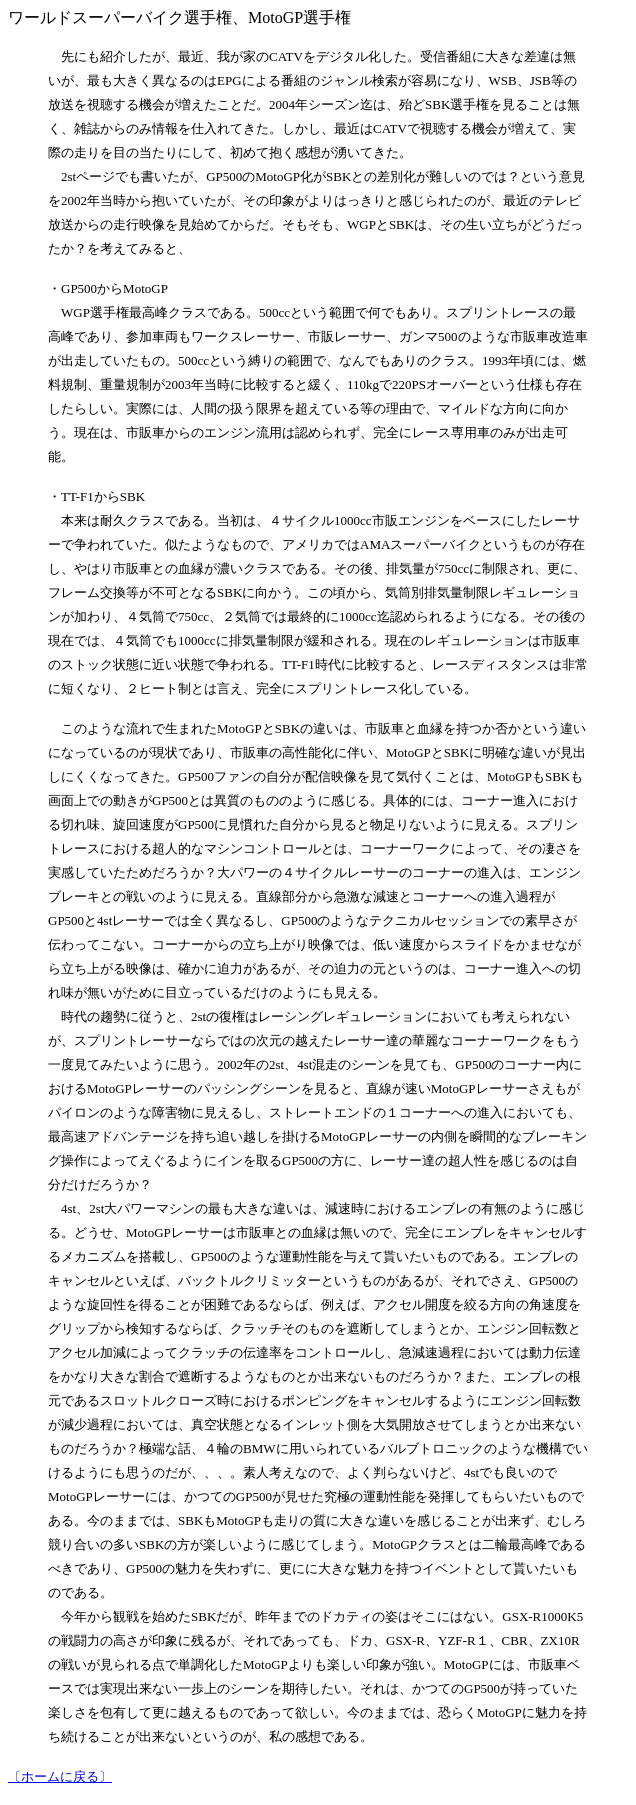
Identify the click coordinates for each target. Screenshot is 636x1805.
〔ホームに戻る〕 (60, 1776)
